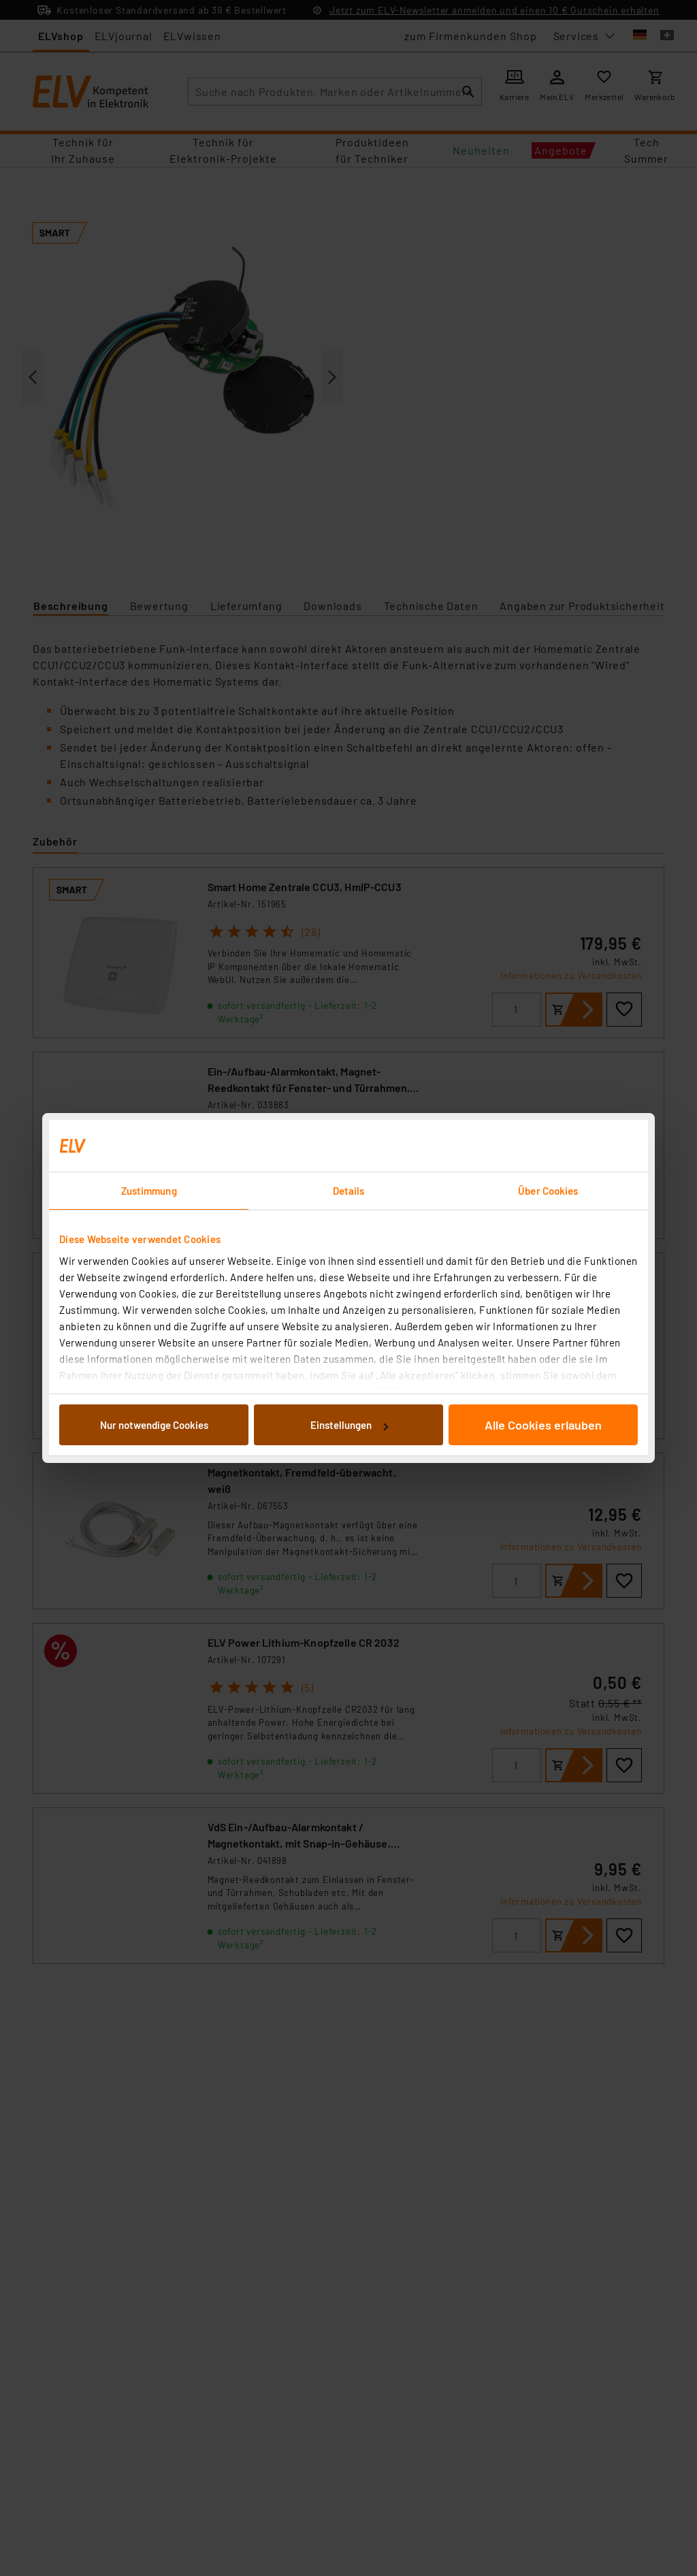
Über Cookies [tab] (548, 1191)
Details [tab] (349, 1191)
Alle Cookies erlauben (543, 1424)
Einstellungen (349, 1425)
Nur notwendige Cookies (154, 1425)
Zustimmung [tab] (149, 1191)
